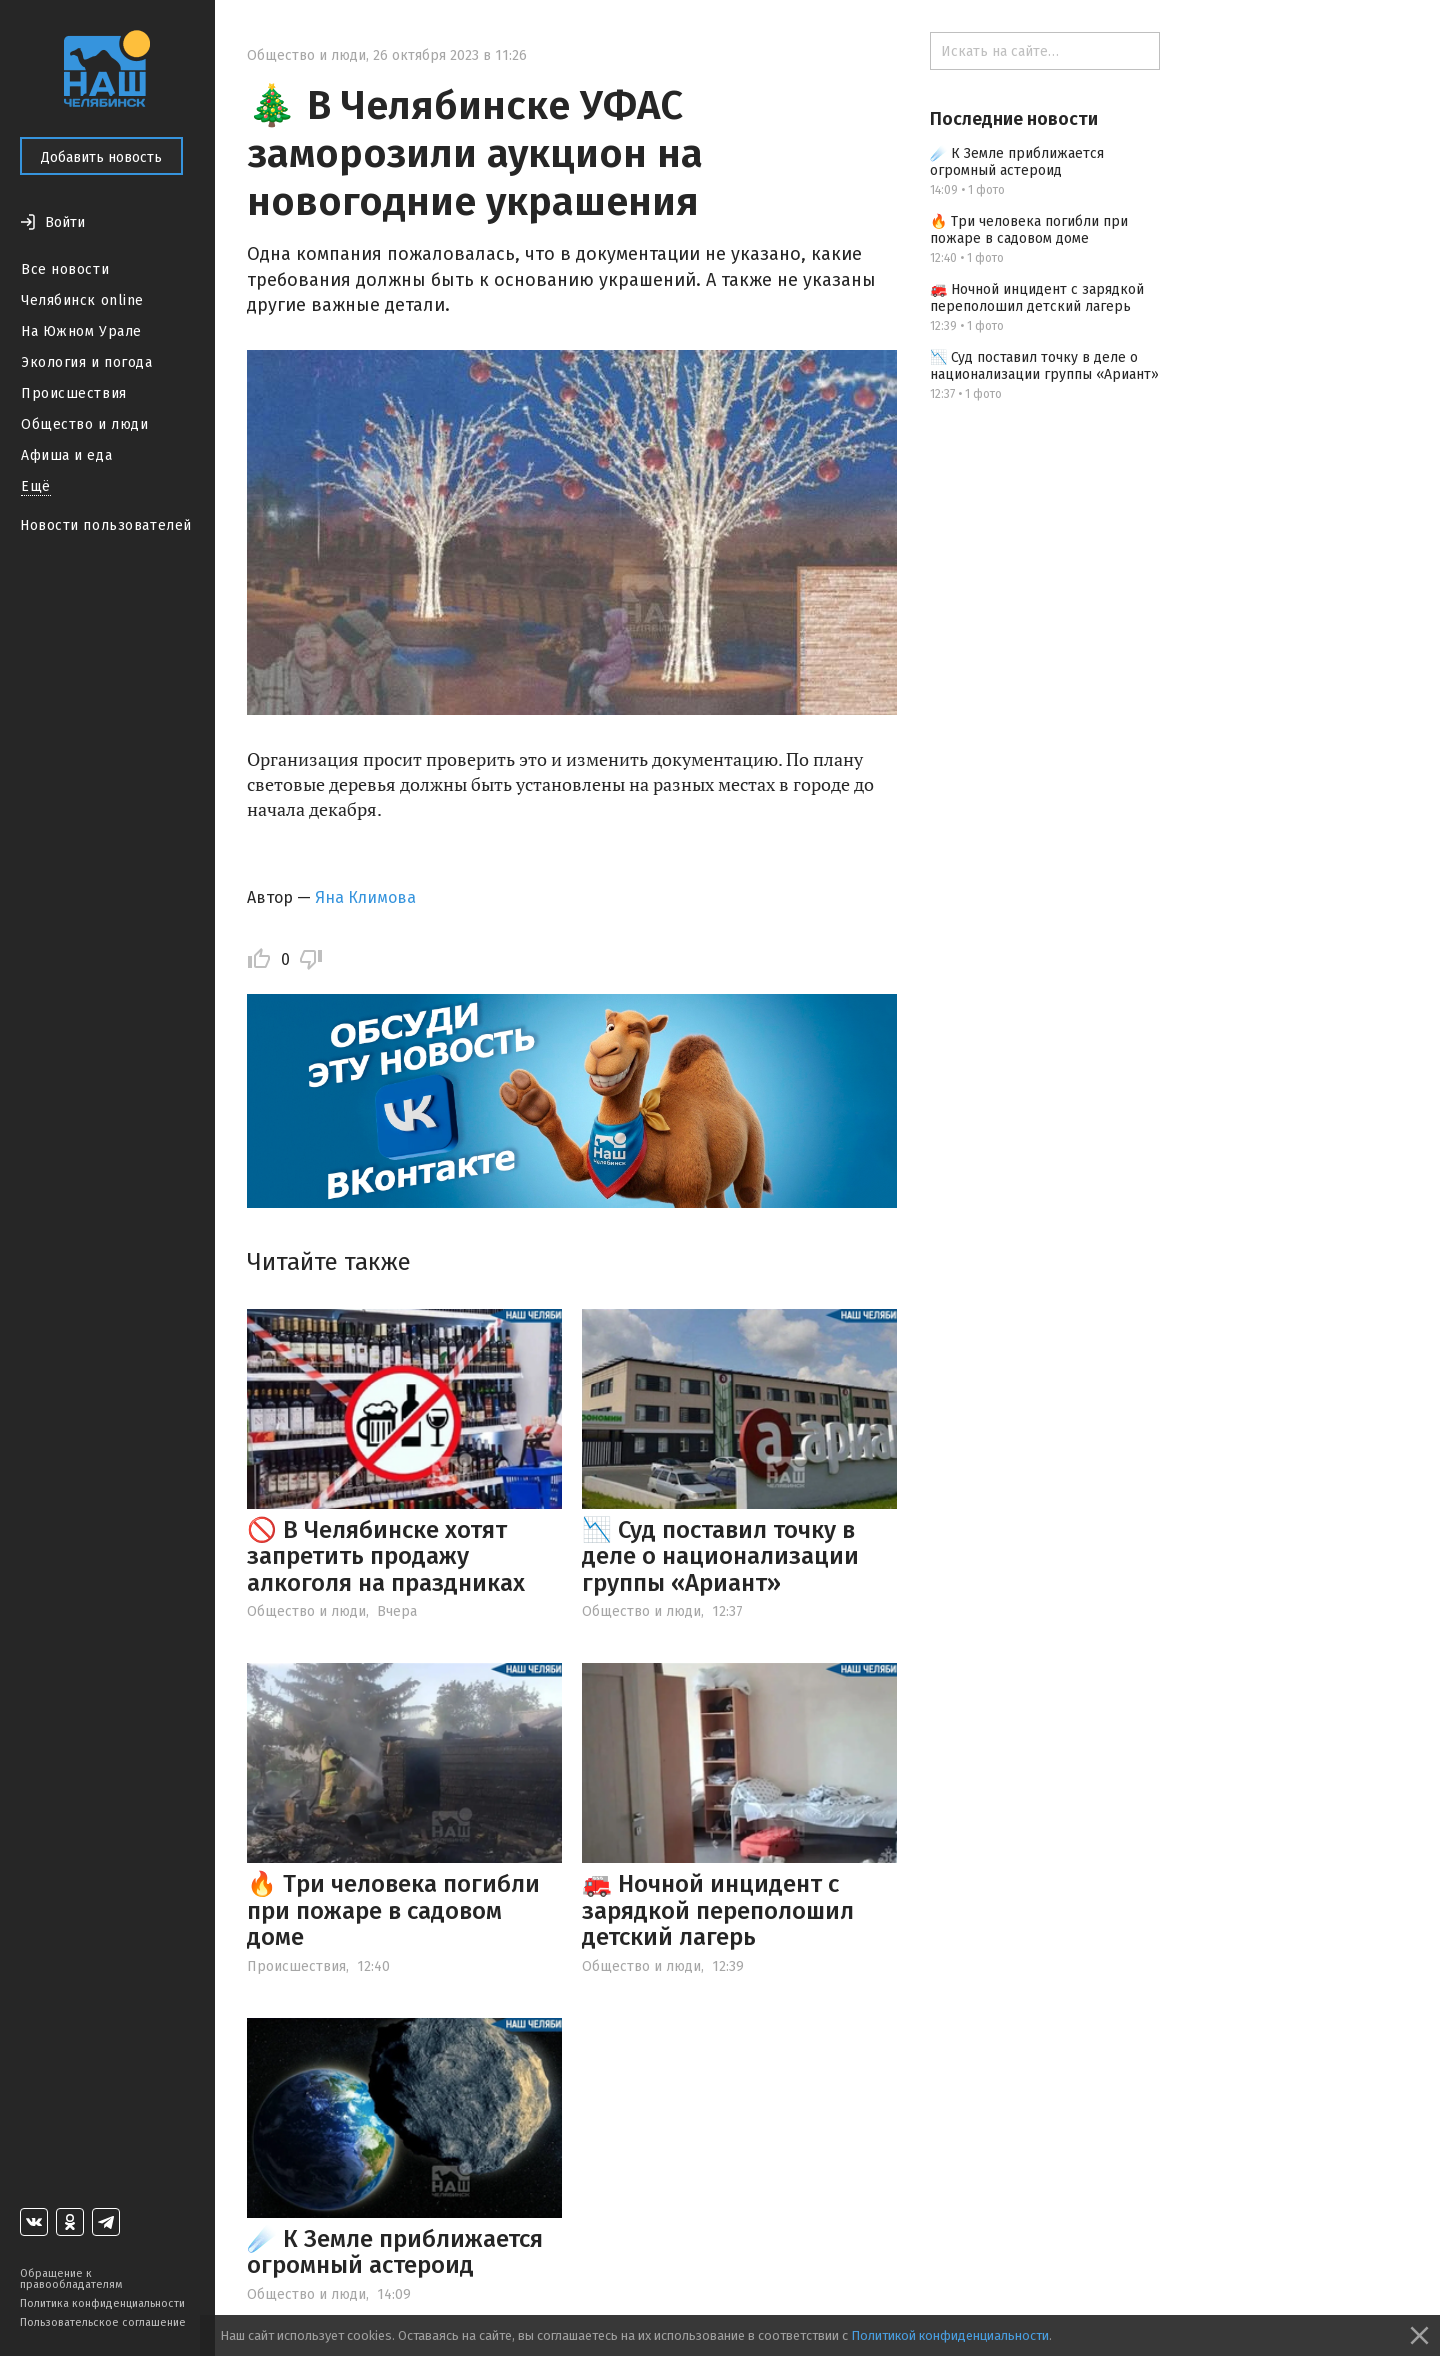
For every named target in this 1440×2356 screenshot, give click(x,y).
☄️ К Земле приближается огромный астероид (395, 2252)
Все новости (65, 269)
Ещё (36, 486)
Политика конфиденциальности (102, 2303)
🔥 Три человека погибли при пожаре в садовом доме (393, 1910)
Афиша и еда (66, 455)
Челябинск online (82, 300)
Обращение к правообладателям (71, 2279)
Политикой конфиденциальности (950, 2335)
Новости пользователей (106, 525)
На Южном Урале (81, 331)
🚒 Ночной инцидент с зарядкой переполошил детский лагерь (718, 1910)
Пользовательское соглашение (103, 2322)
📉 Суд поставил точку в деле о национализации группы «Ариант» (720, 1556)
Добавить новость (101, 157)
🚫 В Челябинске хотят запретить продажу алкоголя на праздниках (386, 1556)
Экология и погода (87, 362)
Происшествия (74, 393)
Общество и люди (84, 424)
